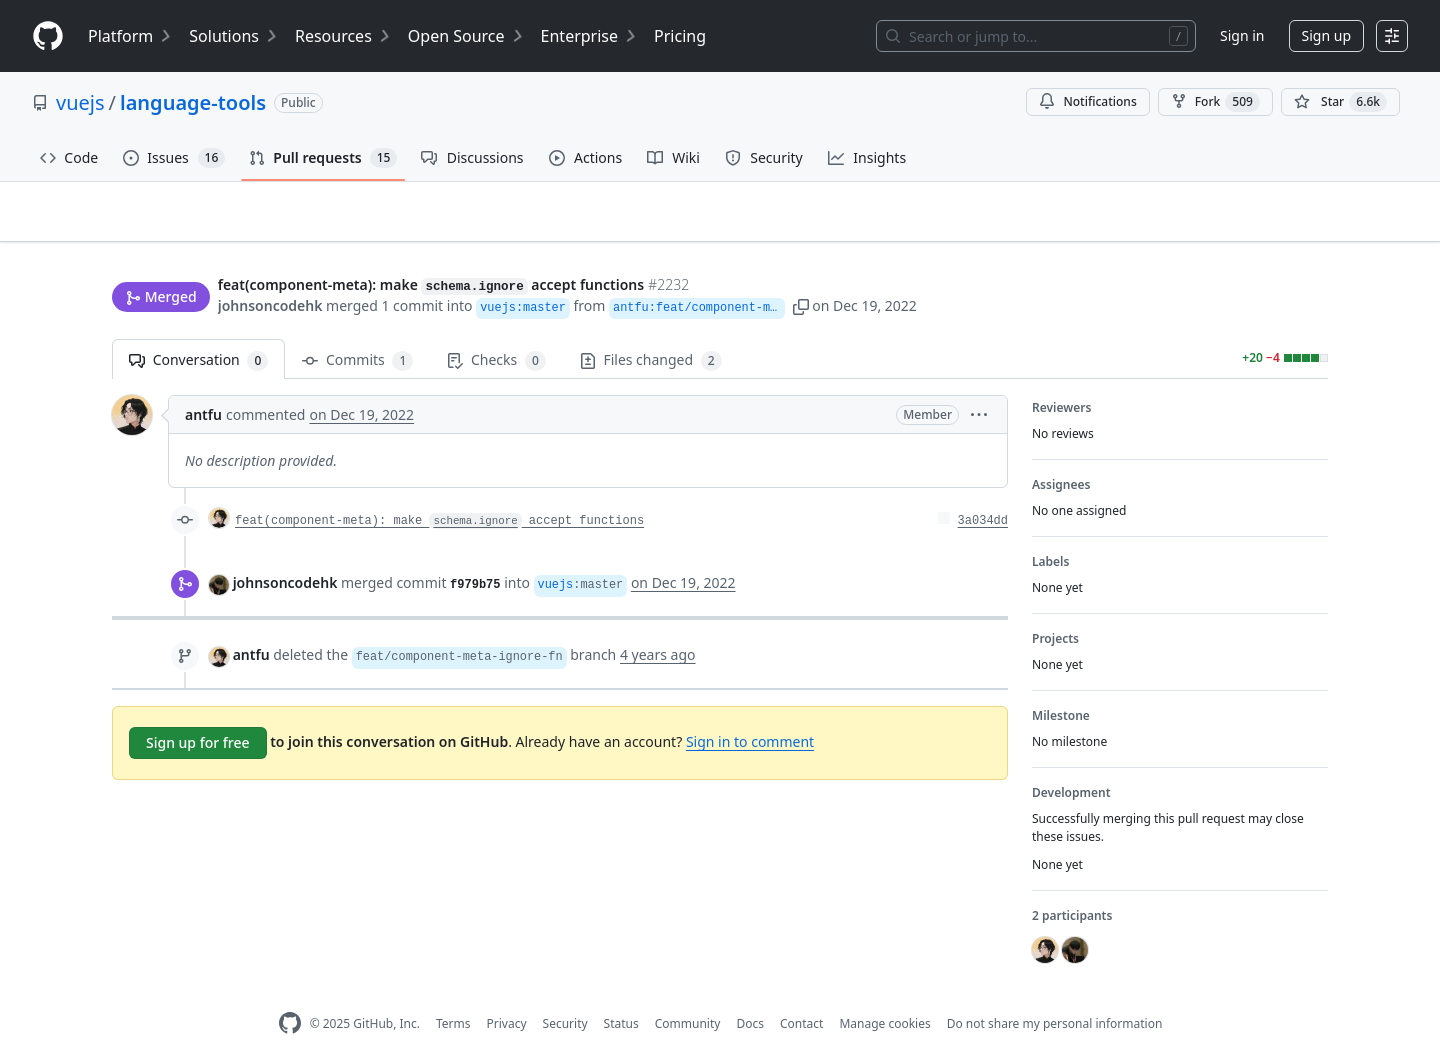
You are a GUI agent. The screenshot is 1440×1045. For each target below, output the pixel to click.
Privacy (507, 992)
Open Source (466, 36)
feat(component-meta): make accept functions (439, 490)
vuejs (80, 102)
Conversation (198, 329)
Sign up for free (198, 711)
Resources (343, 36)
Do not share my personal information (1055, 992)
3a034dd (983, 490)
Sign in (1242, 35)
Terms (453, 992)
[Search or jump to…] (1036, 36)
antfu (203, 383)
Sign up (1326, 35)
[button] (882, 267)
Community (688, 992)
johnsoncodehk (270, 267)
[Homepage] (48, 36)
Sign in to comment (750, 710)
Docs (750, 992)
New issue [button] (1266, 225)
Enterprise (589, 36)
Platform (130, 36)
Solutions (234, 36)
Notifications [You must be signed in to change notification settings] (1087, 101)
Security (565, 992)
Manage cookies (884, 992)
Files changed (651, 329)
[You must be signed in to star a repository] (1340, 102)
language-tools (193, 102)
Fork (1215, 102)
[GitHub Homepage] (290, 992)
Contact (801, 992)
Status (621, 992)
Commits (357, 329)
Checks (496, 329)
